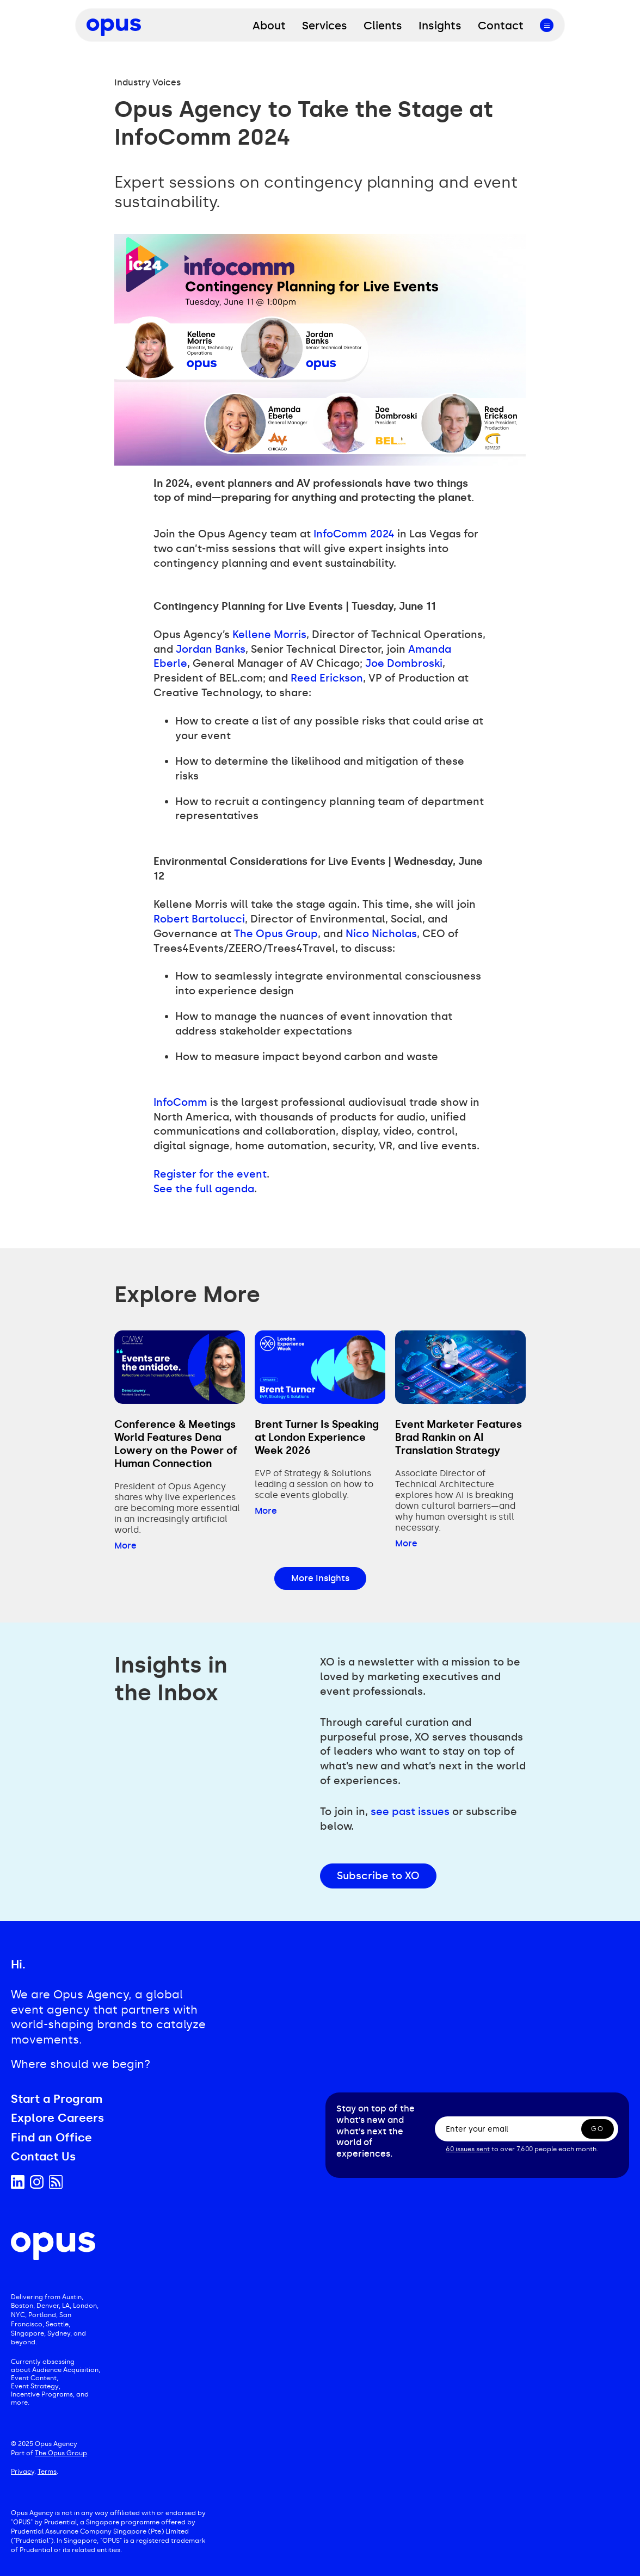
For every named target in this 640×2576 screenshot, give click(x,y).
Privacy (22, 2471)
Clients (383, 25)
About (269, 25)
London (85, 2305)
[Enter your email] (526, 2128)
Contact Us (43, 2157)
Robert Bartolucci (199, 919)
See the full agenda (203, 1188)
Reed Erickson (327, 678)
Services (324, 25)
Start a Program (56, 2099)
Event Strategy (35, 2386)
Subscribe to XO (378, 1875)
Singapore (27, 2333)
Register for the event (210, 1174)
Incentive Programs (42, 2394)
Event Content (34, 2378)
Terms (47, 2471)
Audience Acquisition (65, 2370)
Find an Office (51, 2138)
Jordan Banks (210, 649)
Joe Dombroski (403, 663)
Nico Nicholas (381, 933)
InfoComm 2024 (354, 534)
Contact (501, 25)
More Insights (320, 1578)
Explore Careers (57, 2118)
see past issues (410, 1811)
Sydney (58, 2333)
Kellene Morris (269, 634)
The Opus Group (276, 933)
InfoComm (180, 1102)
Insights (440, 25)
